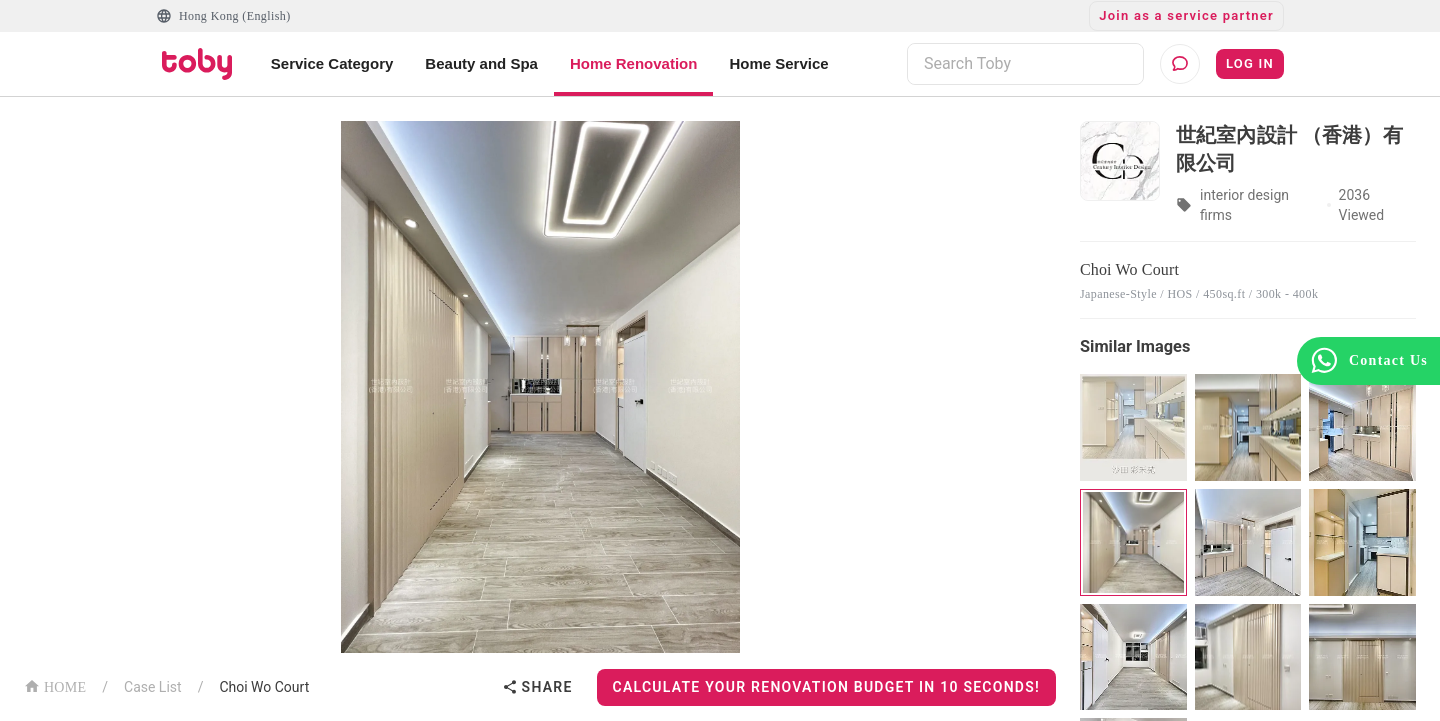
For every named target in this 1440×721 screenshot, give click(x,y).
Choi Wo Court (264, 687)
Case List (153, 687)
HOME (55, 685)
